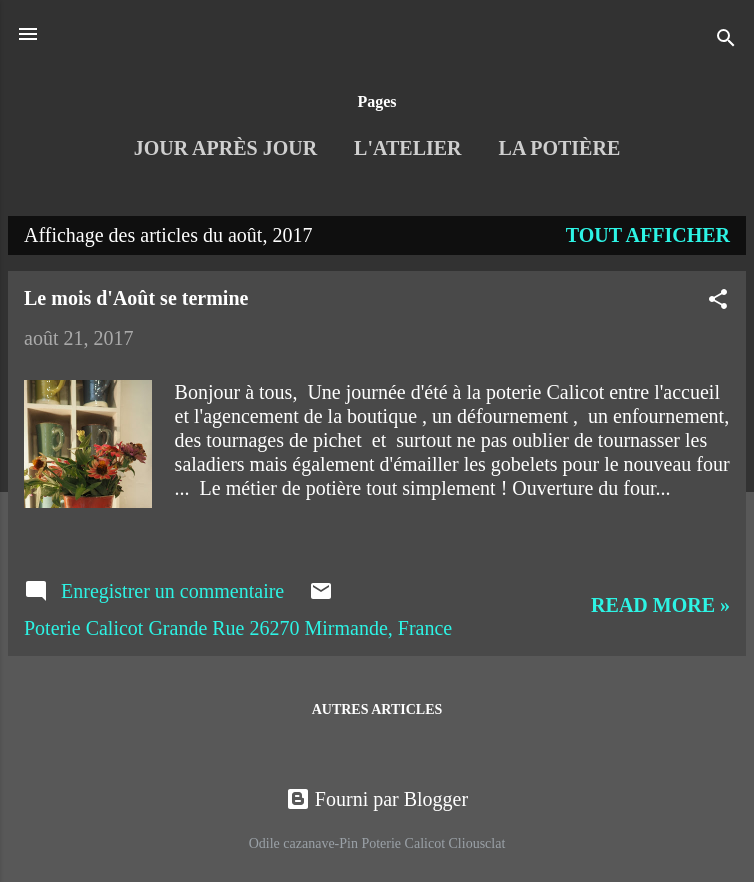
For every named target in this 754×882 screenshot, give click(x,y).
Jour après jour (225, 148)
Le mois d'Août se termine (136, 298)
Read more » (660, 605)
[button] (718, 301)
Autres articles (377, 709)
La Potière (560, 148)
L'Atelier (407, 148)
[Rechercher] (726, 40)
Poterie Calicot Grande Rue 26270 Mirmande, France (238, 628)
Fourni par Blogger (377, 799)
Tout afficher (648, 235)
